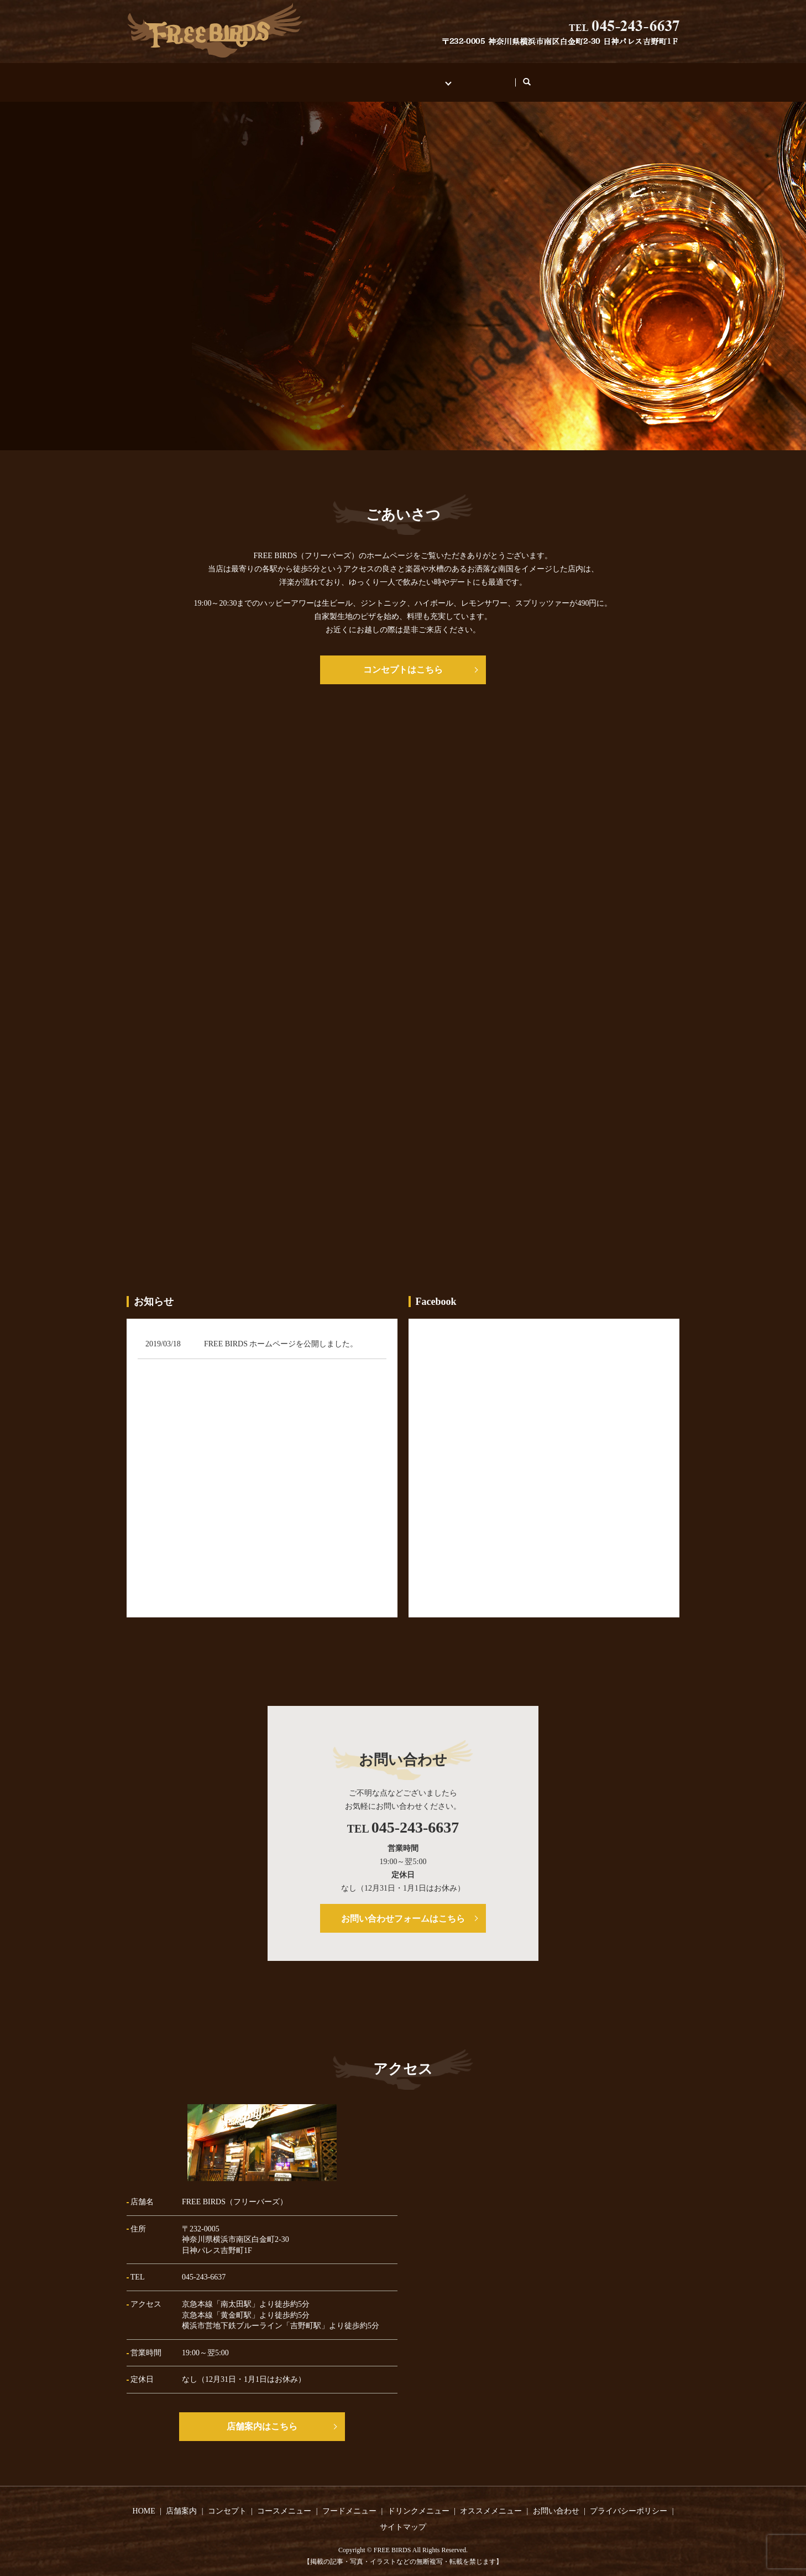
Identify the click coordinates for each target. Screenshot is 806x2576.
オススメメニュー (491, 2500)
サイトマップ (403, 2516)
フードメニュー (349, 2500)
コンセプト (380, 76)
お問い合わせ (500, 76)
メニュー (438, 76)
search (552, 77)
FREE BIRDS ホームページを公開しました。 (281, 1333)
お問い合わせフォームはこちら (403, 1908)
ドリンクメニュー (418, 2500)
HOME (271, 76)
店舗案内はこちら (262, 2416)
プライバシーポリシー (628, 2500)
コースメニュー (284, 2500)
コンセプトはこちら (403, 659)
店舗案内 (322, 76)
